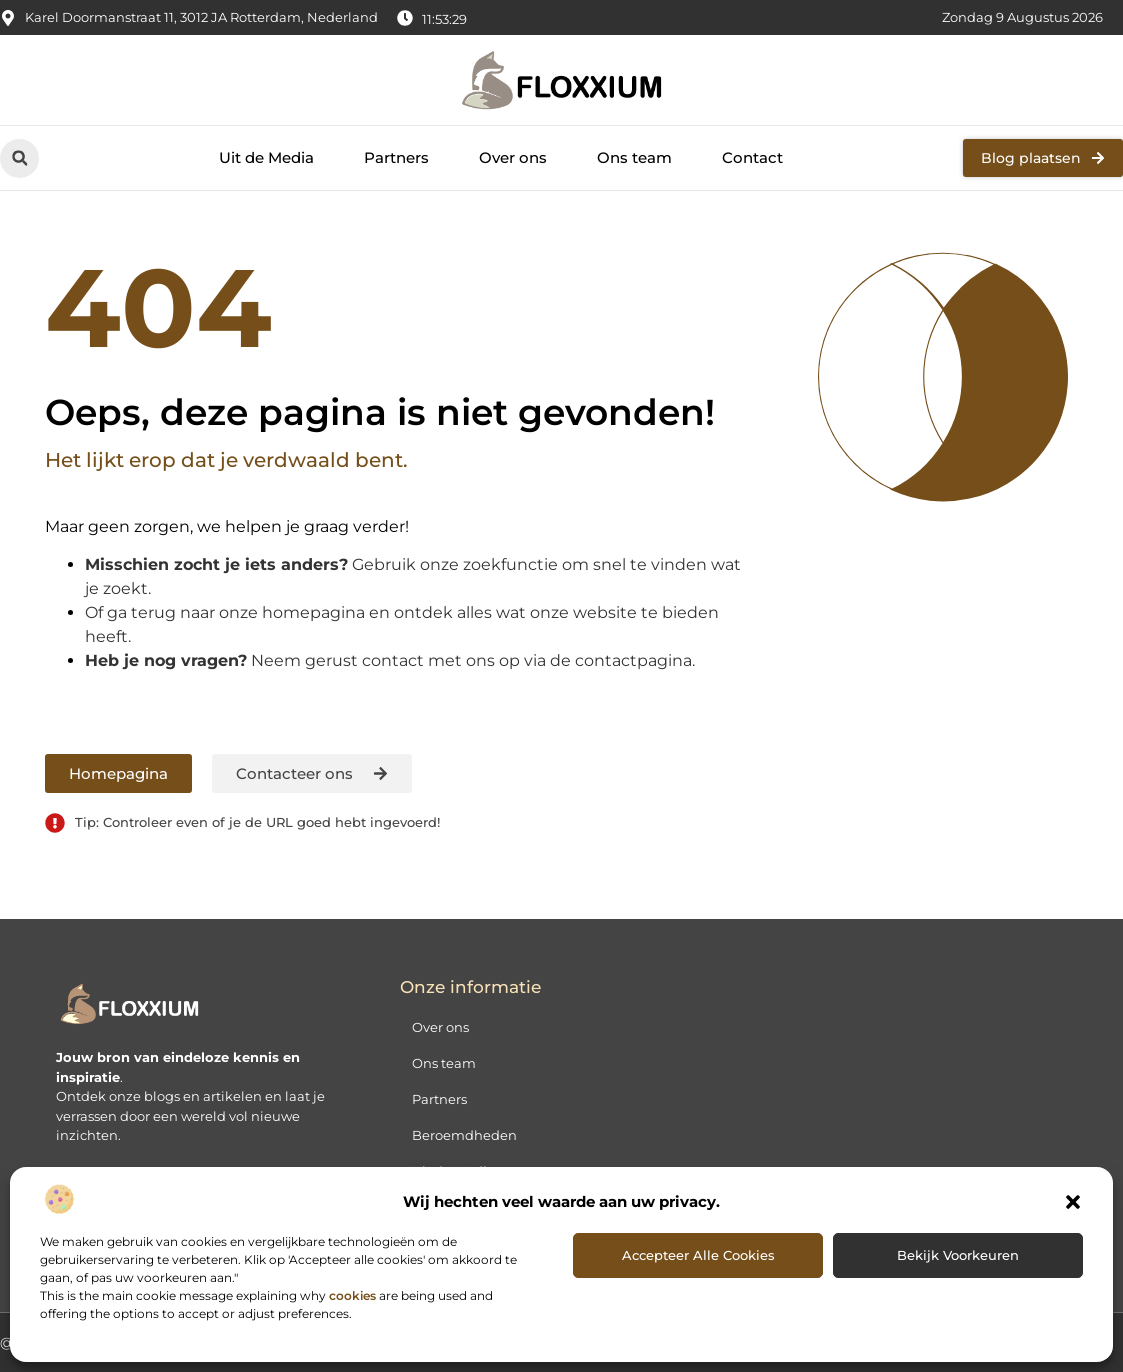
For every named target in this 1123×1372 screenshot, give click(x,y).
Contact (752, 157)
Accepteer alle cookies (698, 1255)
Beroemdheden (464, 1135)
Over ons (513, 157)
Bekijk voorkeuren (958, 1255)
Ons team (634, 157)
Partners (396, 157)
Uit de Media (266, 157)
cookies (352, 1295)
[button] (1073, 1202)
